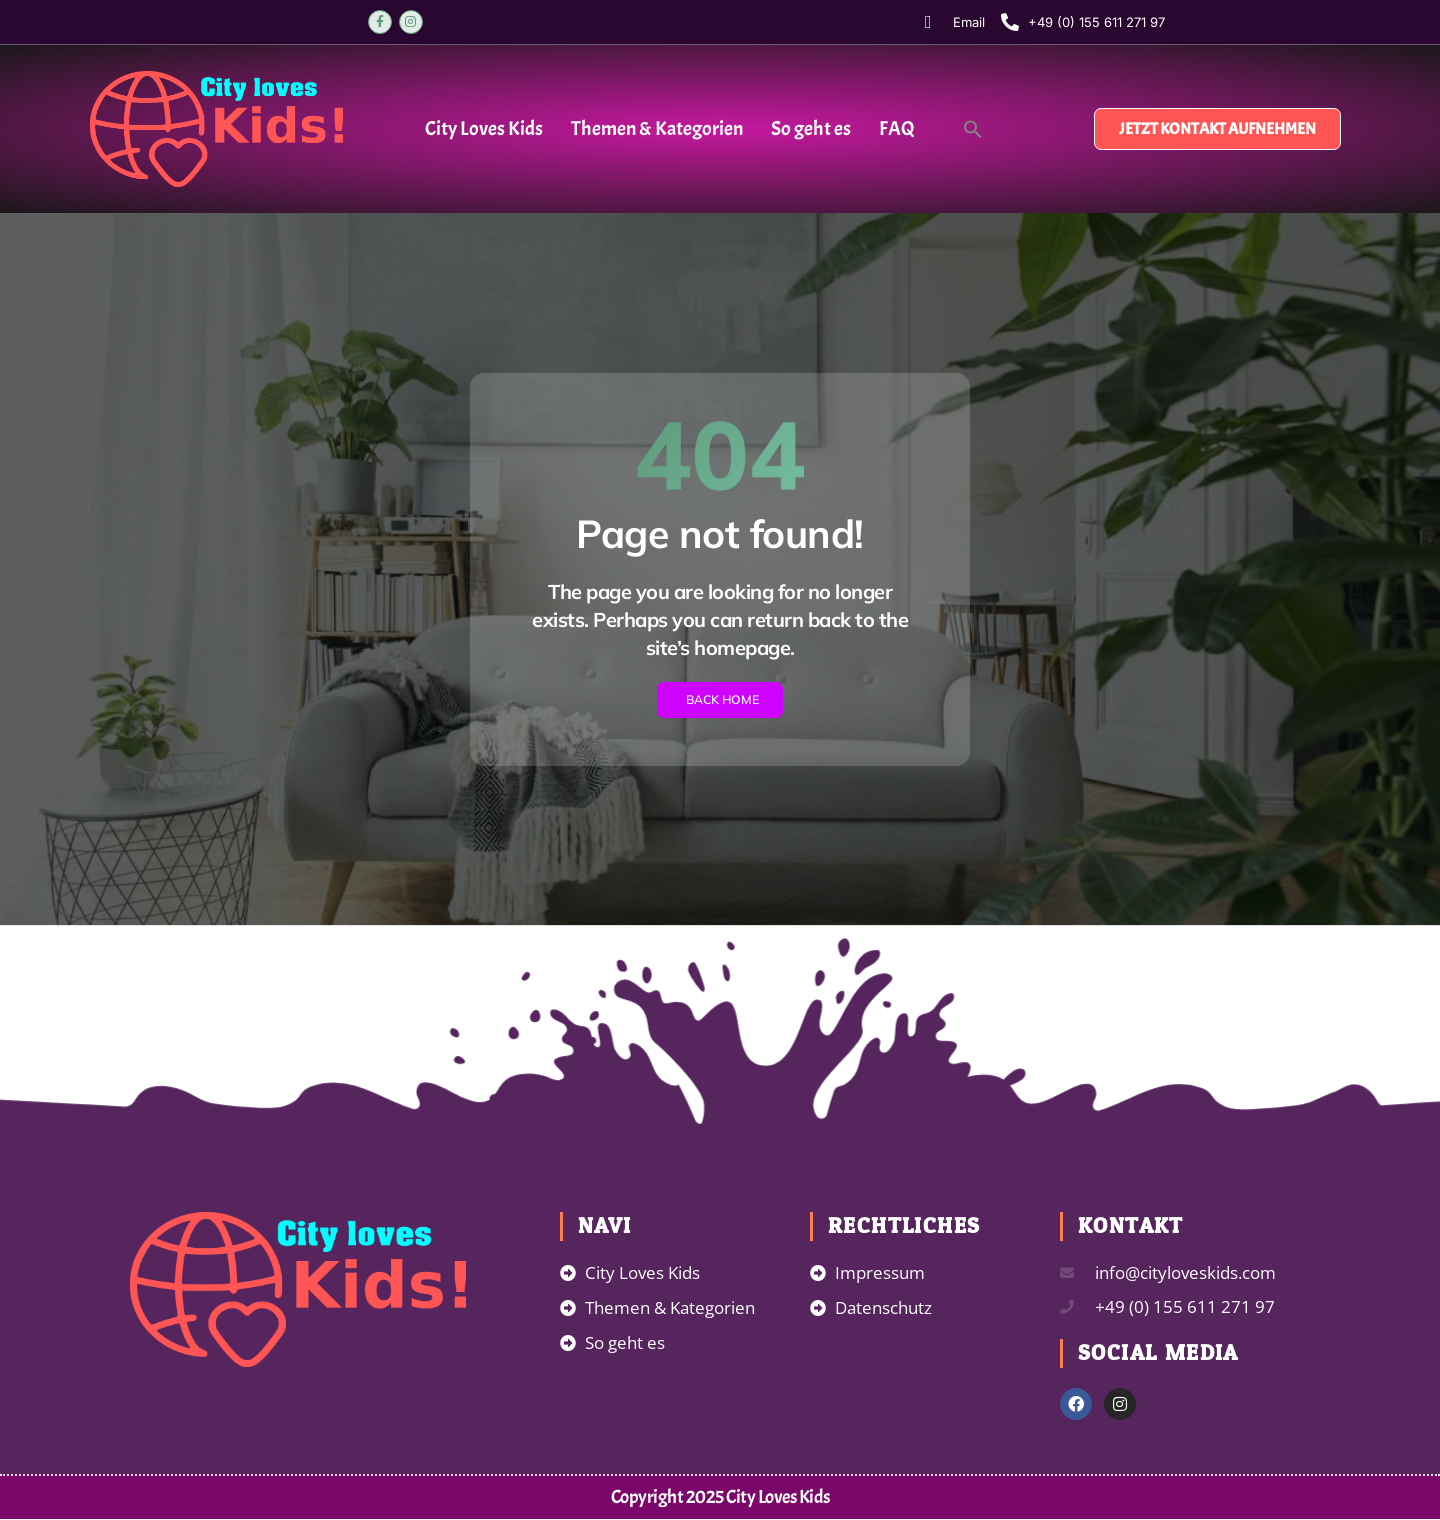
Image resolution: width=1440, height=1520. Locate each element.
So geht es (811, 128)
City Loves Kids (484, 128)
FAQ (897, 128)
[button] (973, 129)
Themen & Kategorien (657, 128)
